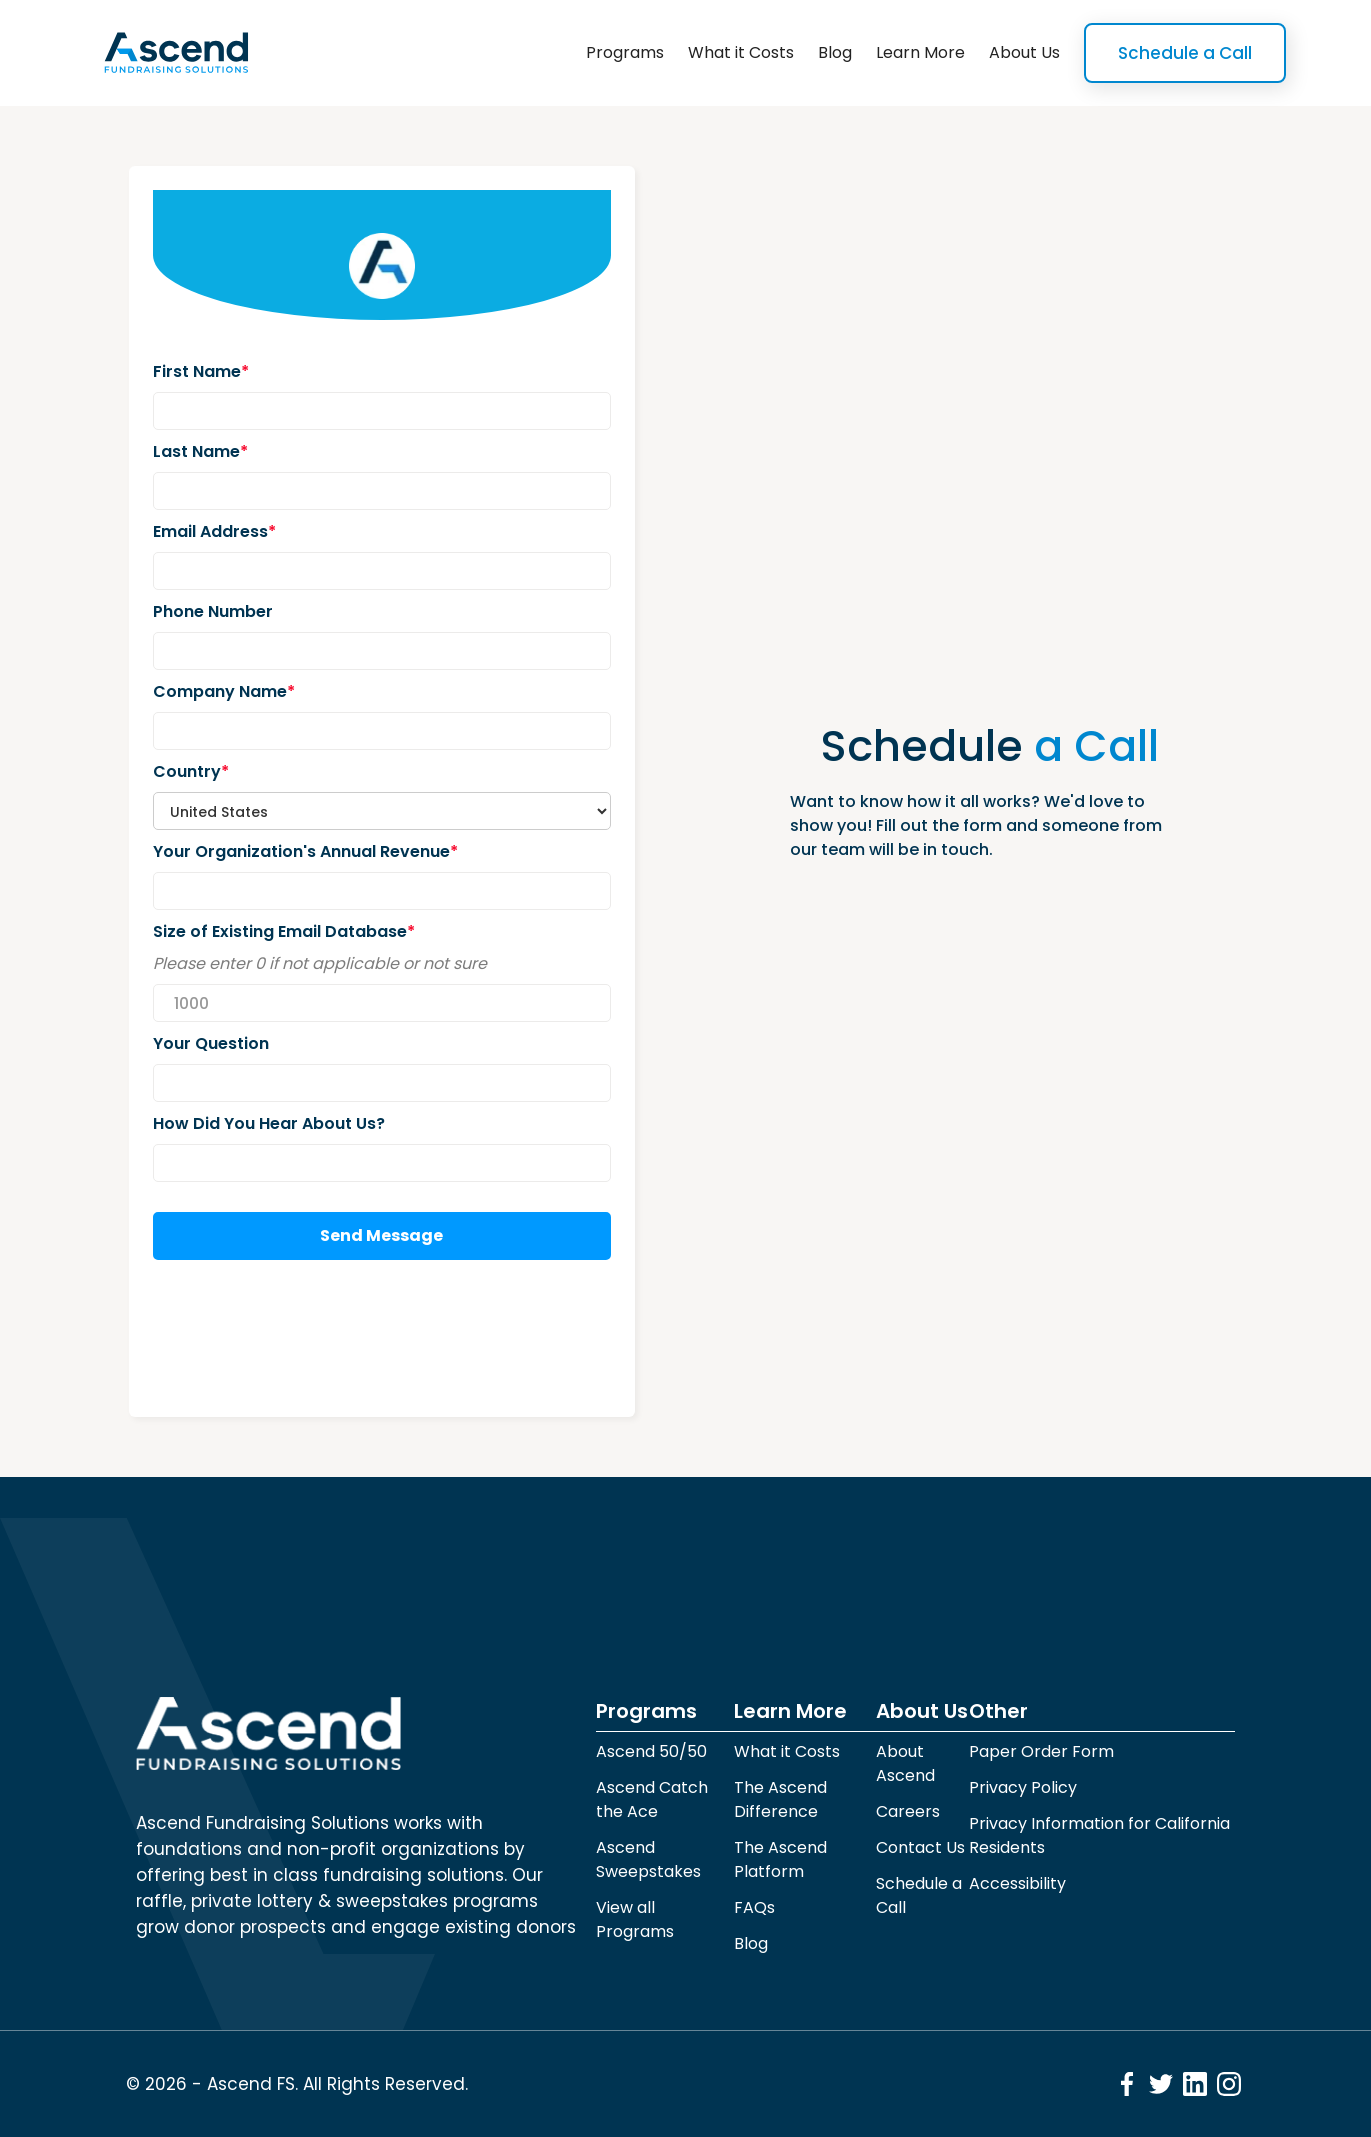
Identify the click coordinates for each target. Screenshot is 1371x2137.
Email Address (214, 531)
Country (191, 771)
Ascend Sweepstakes (648, 1859)
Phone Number (213, 611)
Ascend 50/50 (651, 1751)
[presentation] (305, 1339)
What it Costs (741, 52)
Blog (835, 52)
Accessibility (1017, 1883)
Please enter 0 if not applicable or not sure (320, 963)
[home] (176, 53)
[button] (625, 53)
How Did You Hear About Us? (269, 1123)
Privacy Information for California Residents (1099, 1835)
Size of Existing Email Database (284, 931)
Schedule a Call (1185, 53)
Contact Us (920, 1847)
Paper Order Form (1041, 1751)
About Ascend (905, 1763)
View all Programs (635, 1919)
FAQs (754, 1907)
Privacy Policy (1023, 1787)
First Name (201, 371)
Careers (908, 1811)
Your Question (211, 1043)
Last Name (200, 451)
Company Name (224, 691)
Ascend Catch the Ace (652, 1799)
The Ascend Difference (780, 1799)
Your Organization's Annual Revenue (305, 851)
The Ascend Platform (780, 1859)
